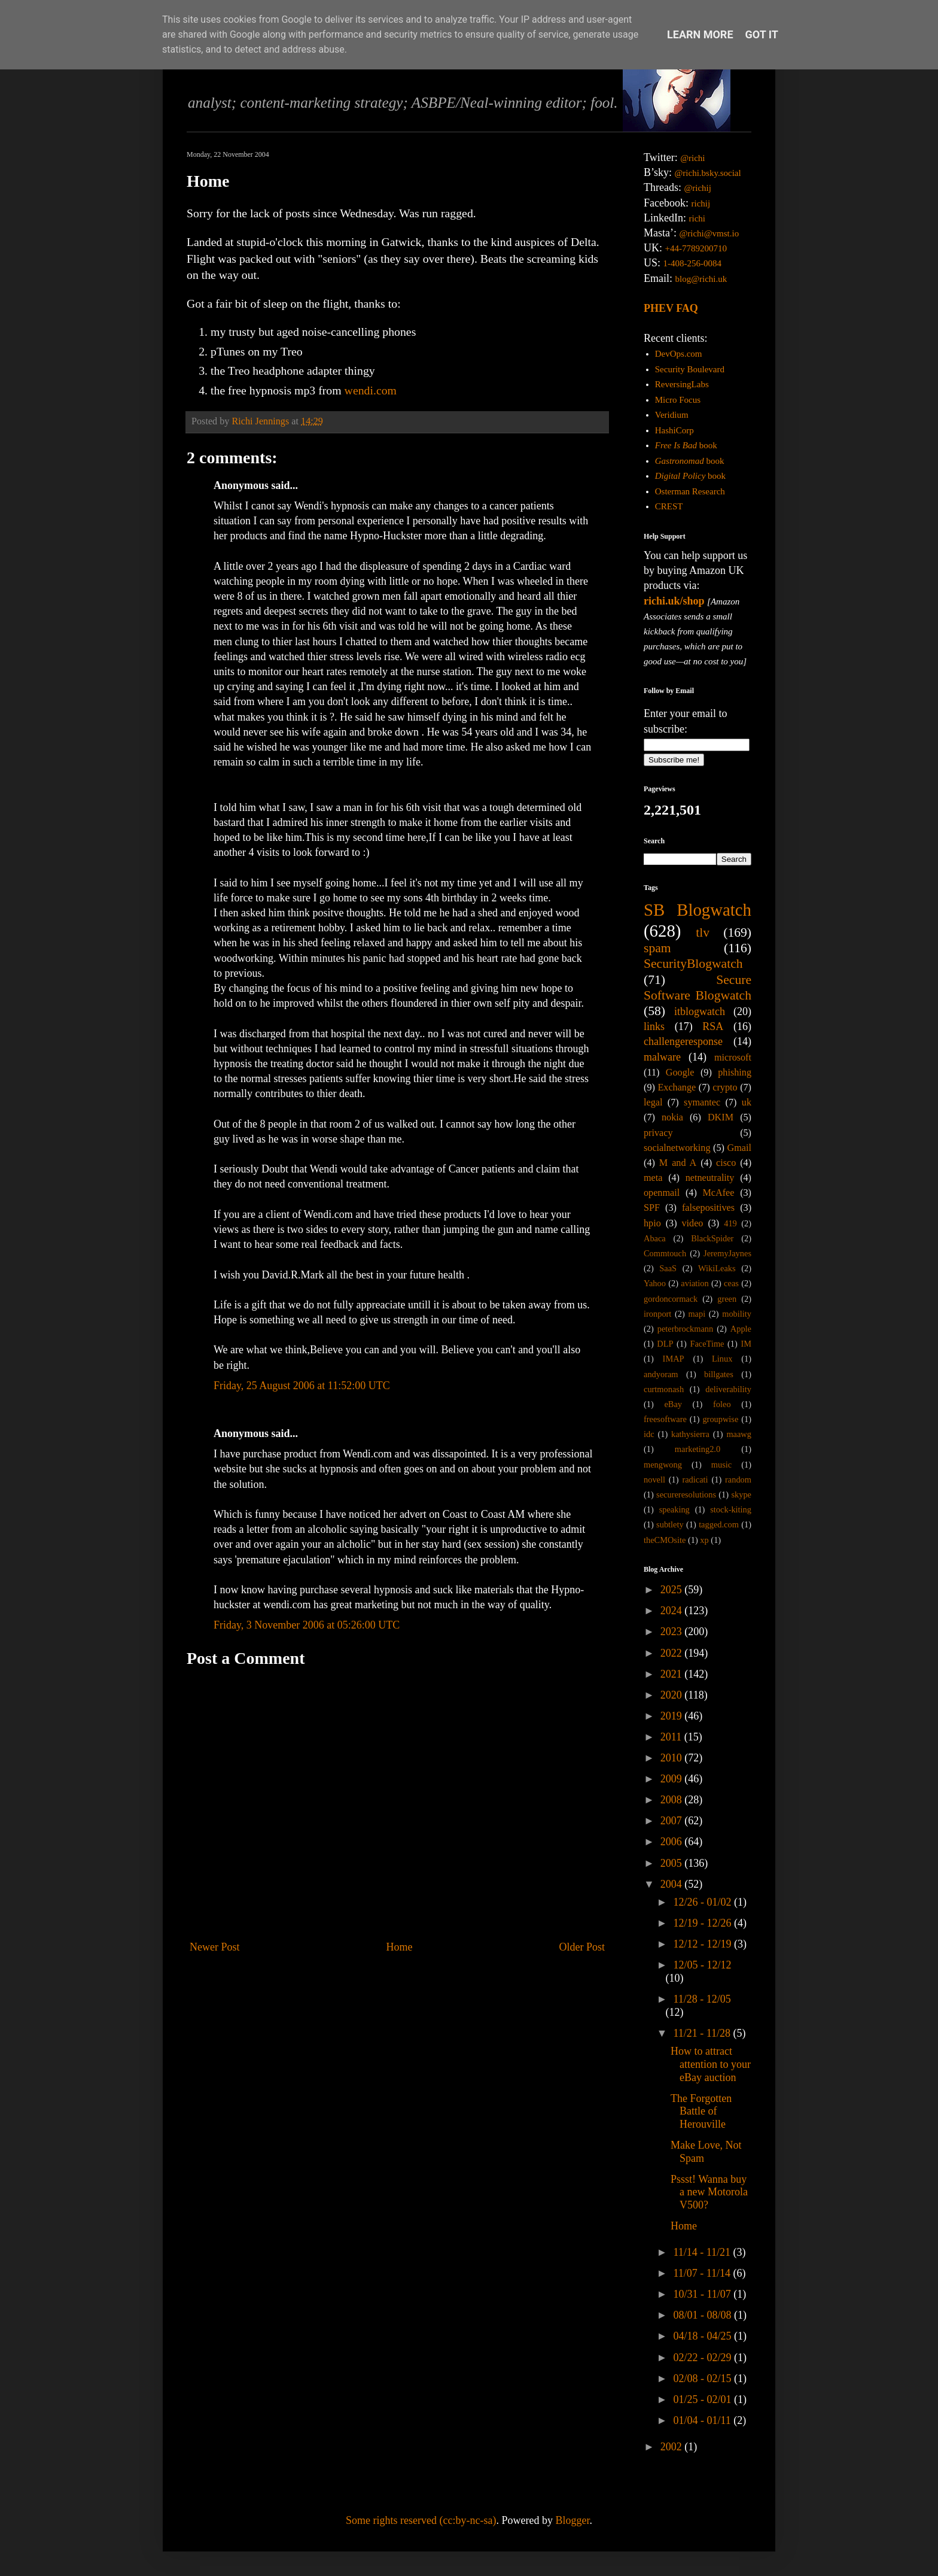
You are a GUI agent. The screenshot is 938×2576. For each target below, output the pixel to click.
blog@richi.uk (701, 279)
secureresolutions (686, 1494)
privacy (658, 1133)
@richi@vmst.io (709, 233)
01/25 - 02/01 (703, 2399)
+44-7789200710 (696, 248)
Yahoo (655, 1283)
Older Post (582, 1947)
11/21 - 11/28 (703, 2033)
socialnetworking (677, 1148)
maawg (738, 1434)
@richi (692, 158)
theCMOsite (665, 1540)
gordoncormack (671, 1299)
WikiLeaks (717, 1268)
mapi (696, 1314)
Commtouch (665, 1253)
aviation (694, 1283)
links (654, 1026)
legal (653, 1102)
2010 (672, 1758)
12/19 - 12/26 (703, 1923)
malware (662, 1057)
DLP (665, 1343)
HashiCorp (674, 430)
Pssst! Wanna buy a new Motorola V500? (709, 2192)
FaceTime (707, 1343)
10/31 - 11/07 (703, 2294)
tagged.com (719, 1524)
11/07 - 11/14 (703, 2273)
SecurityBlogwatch (693, 963)
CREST (669, 506)
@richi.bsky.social (708, 173)
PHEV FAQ (671, 308)
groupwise (720, 1419)
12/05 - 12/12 (702, 1965)
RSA (712, 1026)
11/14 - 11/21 (703, 2252)
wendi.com (371, 390)
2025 (672, 1590)
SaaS (668, 1268)
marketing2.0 (697, 1449)
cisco (726, 1163)
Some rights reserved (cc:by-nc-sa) (421, 2520)
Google (680, 1072)
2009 (672, 1779)
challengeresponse (683, 1041)
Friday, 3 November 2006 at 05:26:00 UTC (307, 1625)
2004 (672, 1884)
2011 (672, 1737)
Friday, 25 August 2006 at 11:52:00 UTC (302, 1386)
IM (746, 1343)
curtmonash (664, 1389)
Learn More (700, 34)
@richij (697, 188)
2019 (672, 1716)
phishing (734, 1072)
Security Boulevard (689, 369)
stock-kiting (730, 1509)
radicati (695, 1479)
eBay (673, 1404)
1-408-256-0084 (692, 263)
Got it (761, 34)
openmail (662, 1192)
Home (399, 1947)
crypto (724, 1087)
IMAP (673, 1358)
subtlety (670, 1524)
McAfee (718, 1192)
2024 (672, 1611)
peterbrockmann (685, 1328)
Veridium (672, 415)
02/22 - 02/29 (703, 2358)
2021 (672, 1674)
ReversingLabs (682, 384)
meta (653, 1177)
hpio (652, 1223)
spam (657, 948)
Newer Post (215, 1947)
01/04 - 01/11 (703, 2420)
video (693, 1223)
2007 (672, 1821)
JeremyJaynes (727, 1253)
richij (700, 203)
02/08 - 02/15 (703, 2378)
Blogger (572, 2520)
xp (704, 1540)
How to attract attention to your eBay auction (711, 2064)
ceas (731, 1283)
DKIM (720, 1117)
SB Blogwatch (697, 909)
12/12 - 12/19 (703, 1944)
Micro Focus (678, 400)
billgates (718, 1374)
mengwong (663, 1464)
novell (654, 1479)
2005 (672, 1863)
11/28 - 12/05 (701, 1999)
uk (746, 1102)
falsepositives (708, 1207)
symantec (702, 1102)
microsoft (732, 1057)
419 (730, 1223)
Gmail (739, 1148)
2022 (672, 1653)
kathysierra (690, 1434)
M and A (677, 1163)
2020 (672, 1695)
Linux (722, 1358)
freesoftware (665, 1419)
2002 (672, 2447)
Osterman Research (690, 491)
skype (741, 1494)
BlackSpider (712, 1238)
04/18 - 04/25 (703, 2336)
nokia (672, 1117)
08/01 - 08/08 (703, 2315)
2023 (672, 1632)
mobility (736, 1314)
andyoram (661, 1374)
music (721, 1464)
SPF (652, 1207)
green (726, 1299)
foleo (722, 1404)
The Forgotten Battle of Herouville (701, 2111)
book (686, 445)
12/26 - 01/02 (703, 1902)
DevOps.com (678, 354)
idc (649, 1434)
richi (697, 218)
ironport (657, 1314)
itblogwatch (699, 1011)
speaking (674, 1509)
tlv (702, 932)
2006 (672, 1842)
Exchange (676, 1087)
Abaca (655, 1238)
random (738, 1479)
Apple (740, 1328)
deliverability (728, 1389)
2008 (672, 1800)
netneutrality (710, 1177)
